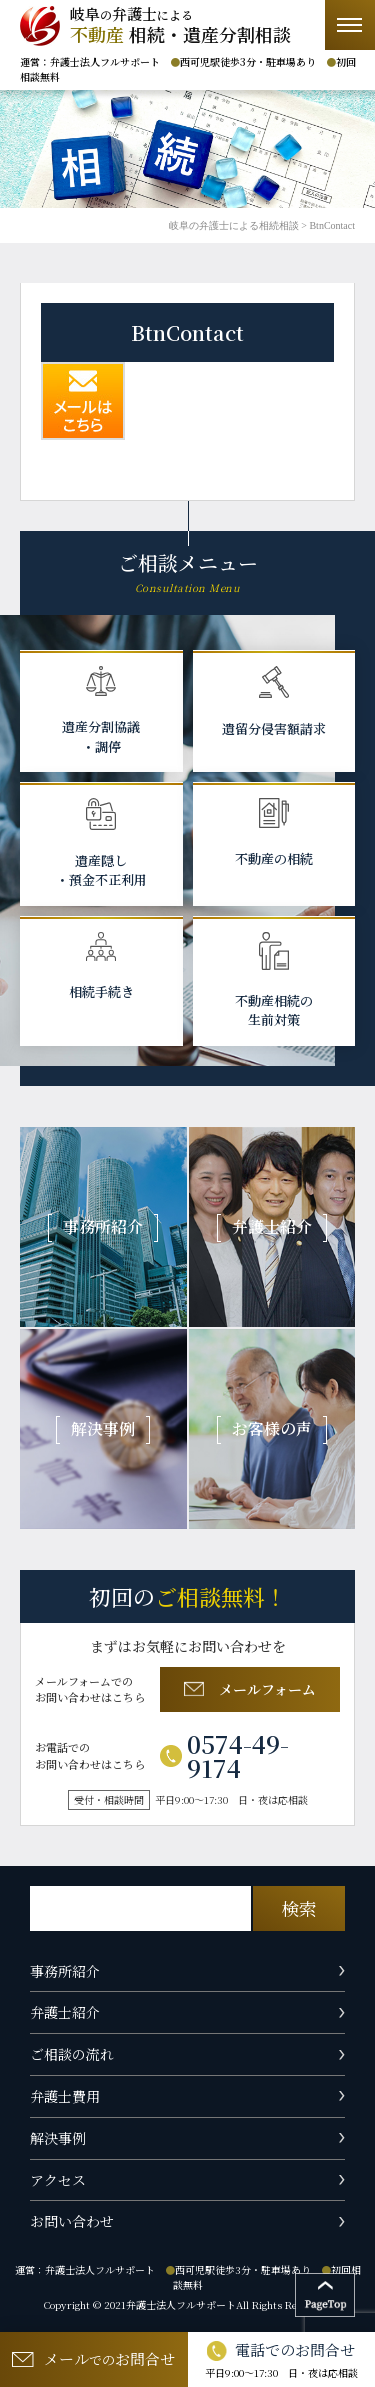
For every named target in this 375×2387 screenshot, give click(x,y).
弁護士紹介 (65, 2012)
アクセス (58, 2180)
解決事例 (58, 2138)
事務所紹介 (65, 1971)
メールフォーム (250, 1689)
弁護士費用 (65, 2096)
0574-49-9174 (224, 1756)
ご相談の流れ (72, 2054)
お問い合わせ (72, 2221)
